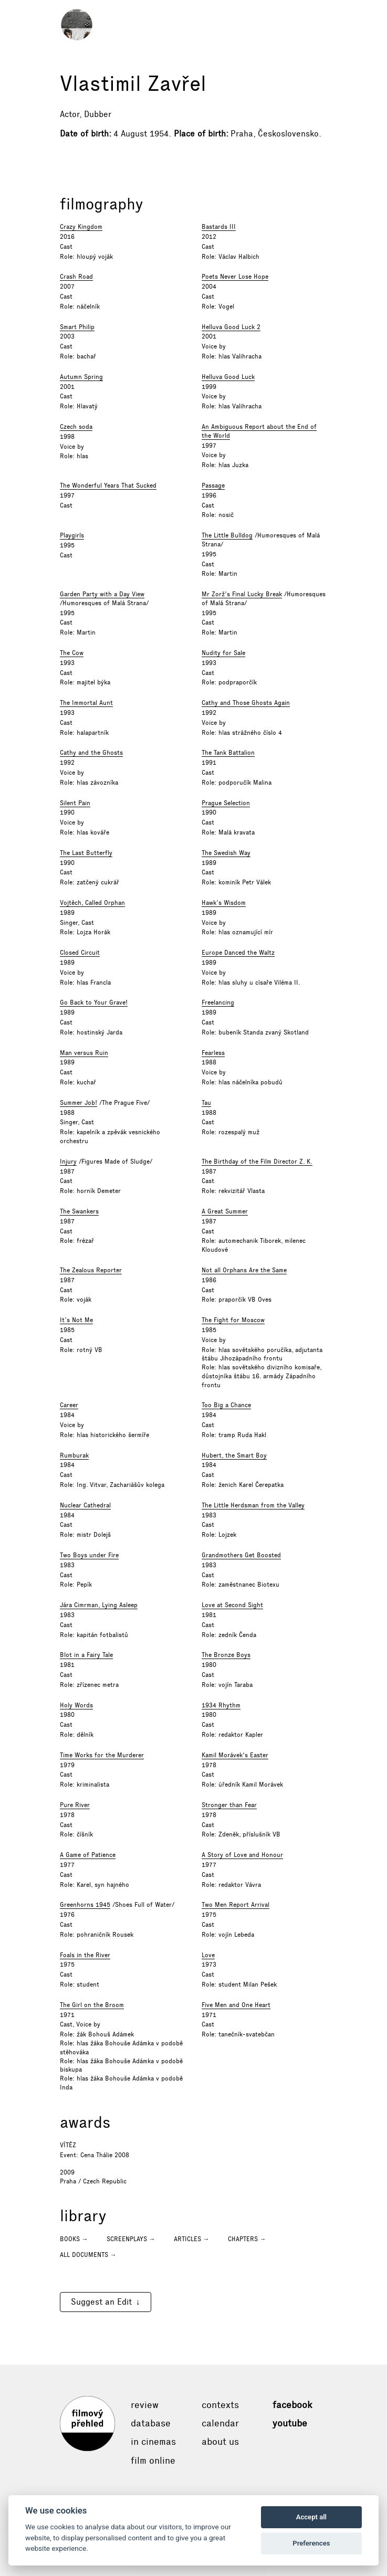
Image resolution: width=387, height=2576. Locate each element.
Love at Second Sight (232, 1605)
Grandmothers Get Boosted (241, 1555)
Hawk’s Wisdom (224, 902)
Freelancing (218, 1002)
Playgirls (72, 535)
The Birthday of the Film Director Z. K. (257, 1161)
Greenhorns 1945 (85, 1904)
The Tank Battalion (228, 752)
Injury (68, 1161)
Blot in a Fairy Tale (86, 1655)
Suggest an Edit (101, 2302)
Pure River (75, 1805)
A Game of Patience (88, 1855)
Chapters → (247, 2239)
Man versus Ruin (84, 1053)
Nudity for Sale (223, 653)
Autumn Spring (81, 377)
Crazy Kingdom (81, 226)
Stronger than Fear (229, 1805)
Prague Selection (226, 803)
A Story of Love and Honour (242, 1855)
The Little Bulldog (227, 535)
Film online (153, 2460)
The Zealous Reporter (91, 1270)
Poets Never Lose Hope (235, 276)
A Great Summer (225, 1211)
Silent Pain (75, 803)
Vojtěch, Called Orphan (92, 902)
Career (69, 1405)
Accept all (311, 2517)
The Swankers (79, 1211)
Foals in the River (85, 1955)
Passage (213, 485)
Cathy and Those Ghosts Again (246, 702)
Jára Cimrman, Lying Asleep (99, 1605)
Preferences (311, 2543)
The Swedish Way (226, 853)
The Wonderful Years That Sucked (108, 485)
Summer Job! (78, 1102)
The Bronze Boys (226, 1655)
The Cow (71, 653)
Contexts (220, 2405)
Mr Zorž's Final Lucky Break (242, 594)
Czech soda (76, 426)
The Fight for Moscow (233, 1320)
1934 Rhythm (221, 1705)
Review (145, 2405)
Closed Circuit (80, 952)
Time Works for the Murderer (102, 1755)
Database (151, 2423)
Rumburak (74, 1455)
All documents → (88, 2254)
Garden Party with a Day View (102, 594)
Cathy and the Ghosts (91, 752)
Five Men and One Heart (236, 2005)
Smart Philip (77, 327)
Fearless (213, 1053)
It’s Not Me (76, 1320)
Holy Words (76, 1705)
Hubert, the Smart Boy (234, 1455)
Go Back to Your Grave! (94, 1002)
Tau (206, 1102)
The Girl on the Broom (92, 2005)
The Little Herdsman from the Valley (253, 1505)
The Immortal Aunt (86, 702)
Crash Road (76, 276)
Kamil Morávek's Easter (235, 1755)
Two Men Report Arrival (235, 1904)
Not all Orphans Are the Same (244, 1270)
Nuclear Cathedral (85, 1505)
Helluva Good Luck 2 (231, 327)
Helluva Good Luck (228, 377)
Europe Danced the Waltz (238, 952)
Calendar (220, 2423)
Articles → (192, 2239)
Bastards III (219, 226)
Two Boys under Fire (89, 1555)
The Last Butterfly (86, 853)
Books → (74, 2239)
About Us (220, 2441)
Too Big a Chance (226, 1405)
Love (208, 1955)
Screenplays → (131, 2239)
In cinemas (153, 2441)
